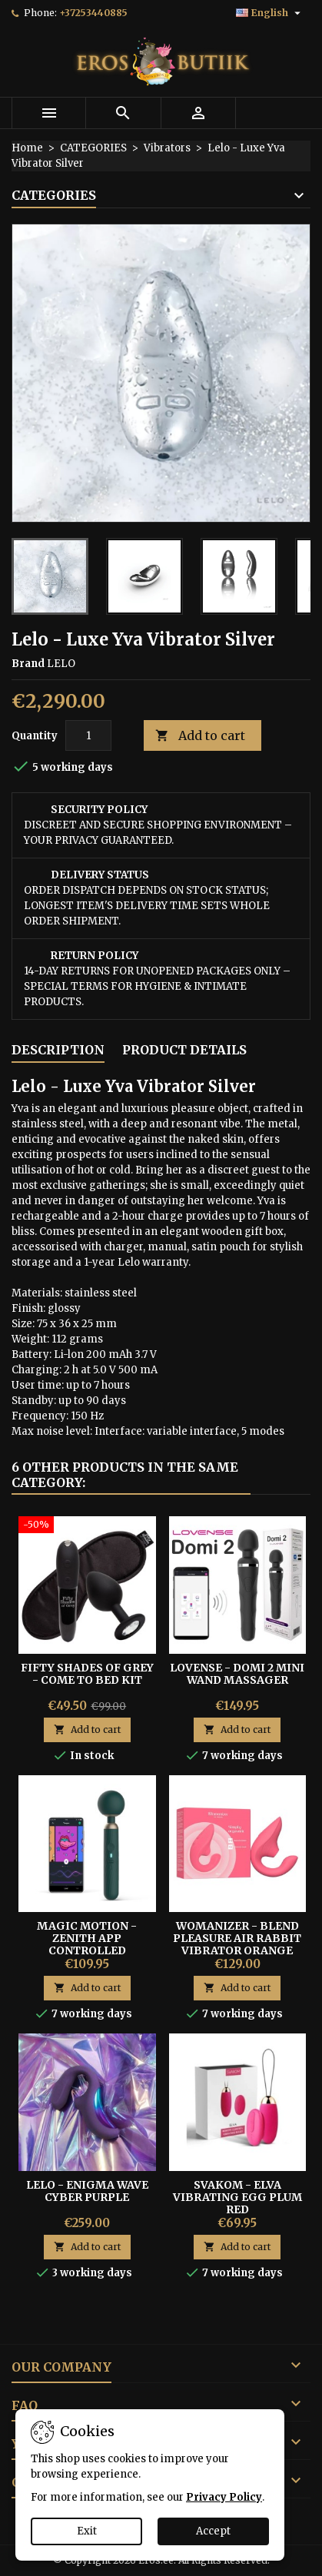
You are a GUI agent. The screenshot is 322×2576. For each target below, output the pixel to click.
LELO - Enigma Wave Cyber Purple (87, 2191)
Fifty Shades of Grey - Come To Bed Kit (87, 1674)
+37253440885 (93, 12)
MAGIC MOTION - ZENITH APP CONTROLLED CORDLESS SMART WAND (87, 1950)
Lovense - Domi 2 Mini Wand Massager (237, 1674)
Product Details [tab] (184, 1049)
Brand (28, 663)
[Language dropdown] (270, 13)
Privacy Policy (224, 2497)
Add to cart (200, 736)
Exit (87, 2531)
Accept (213, 2531)
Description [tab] (58, 1049)
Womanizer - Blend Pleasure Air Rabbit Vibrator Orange (237, 1938)
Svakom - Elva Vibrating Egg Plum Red (237, 2197)
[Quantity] (88, 735)
